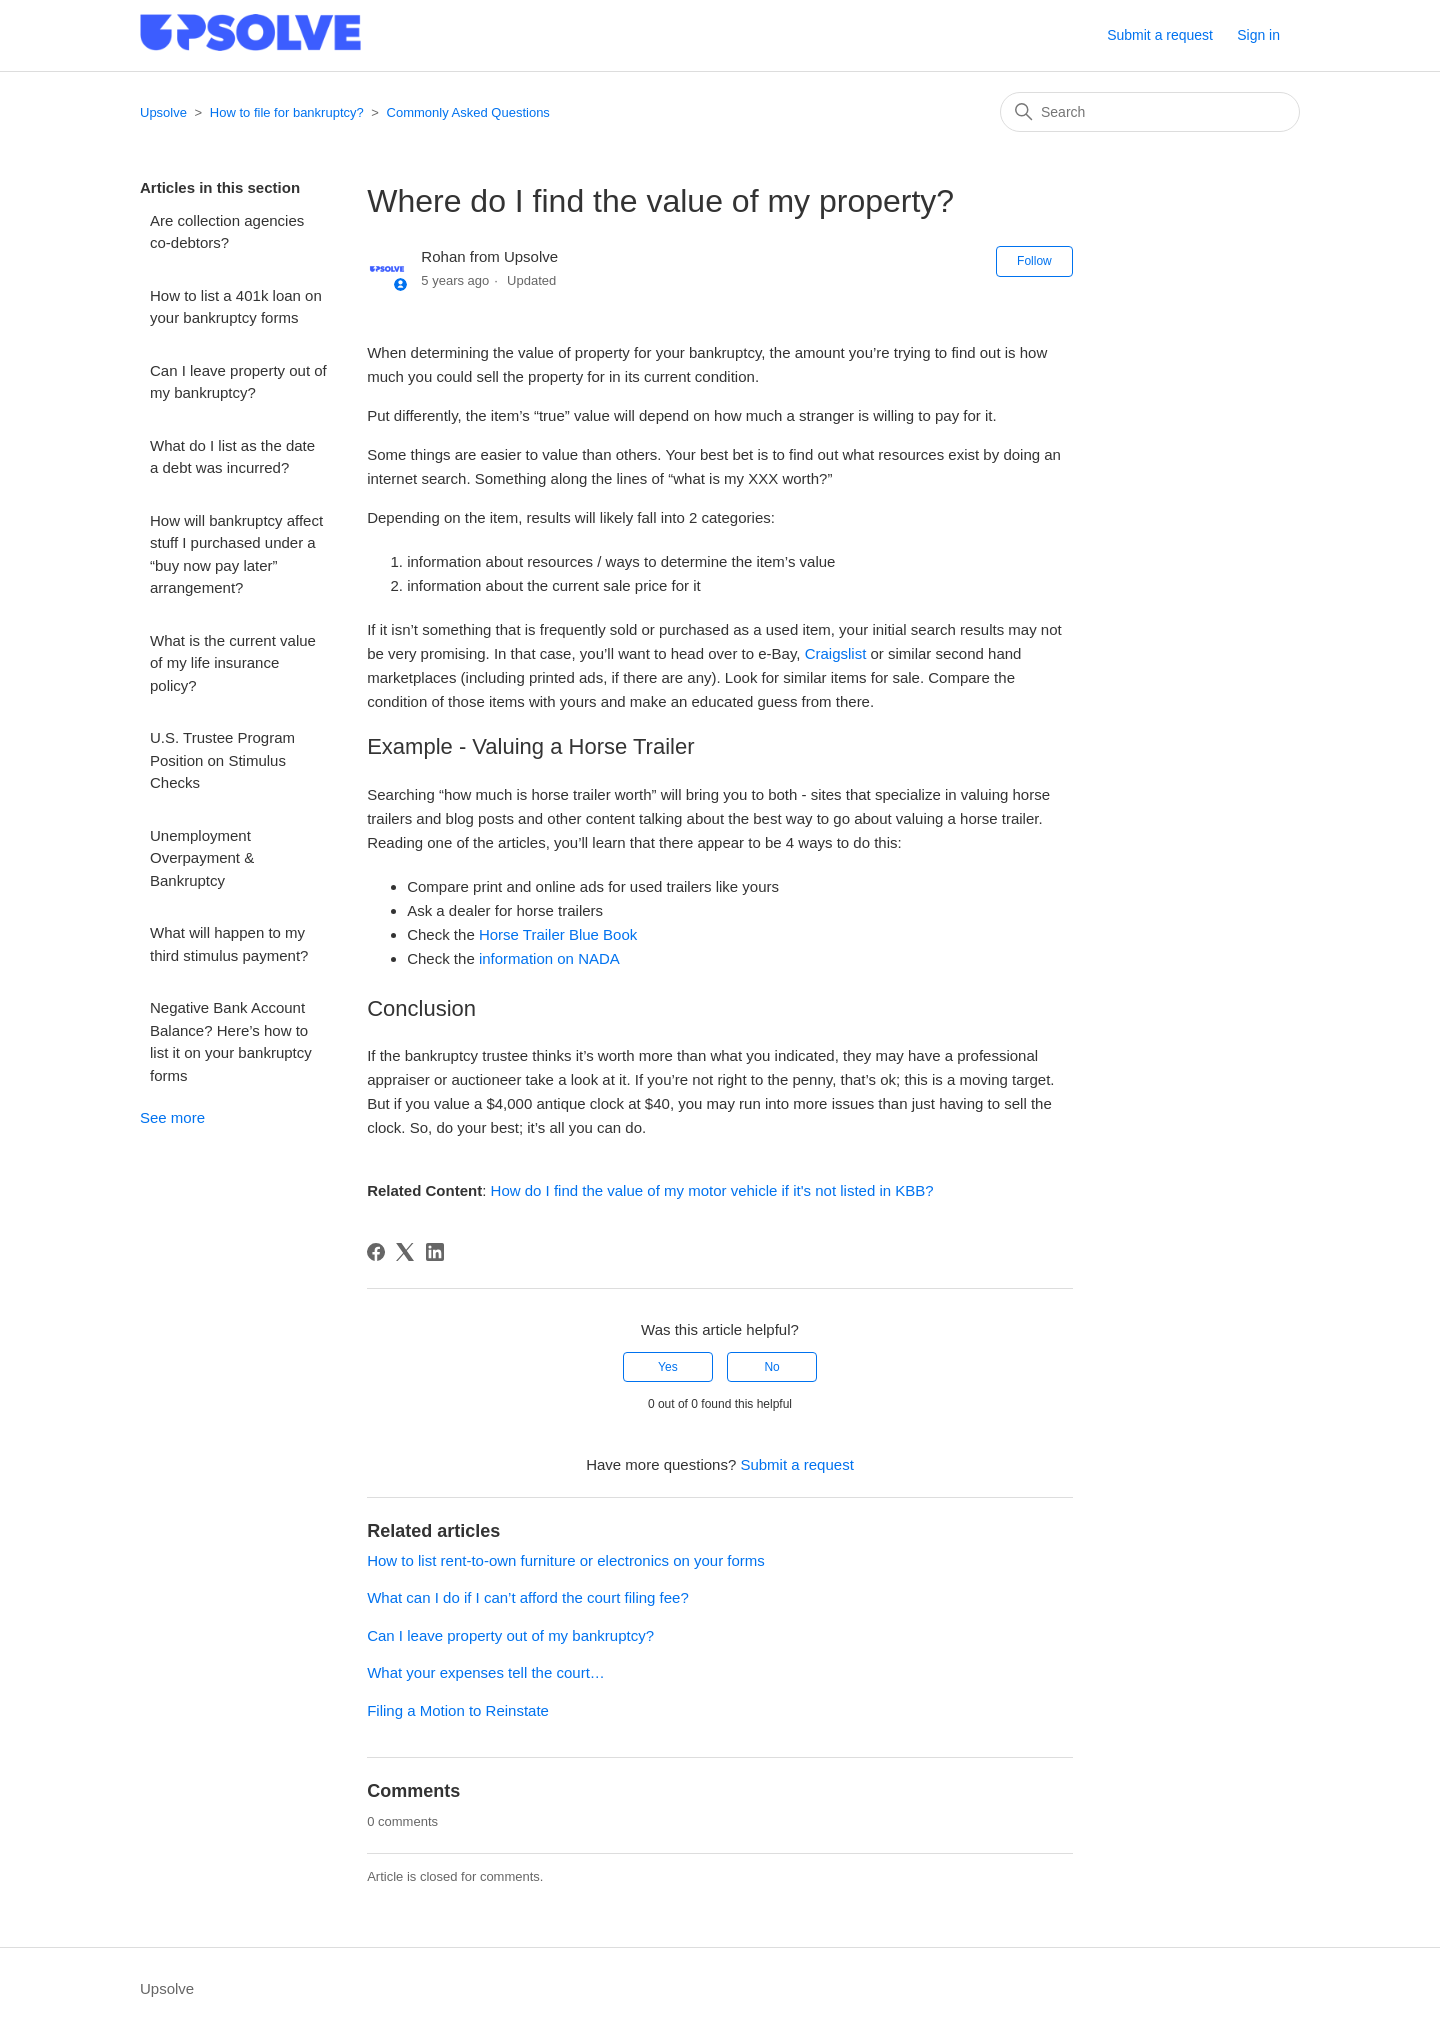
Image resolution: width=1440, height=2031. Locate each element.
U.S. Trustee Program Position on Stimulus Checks (222, 760)
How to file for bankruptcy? (287, 112)
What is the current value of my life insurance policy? (233, 663)
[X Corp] (405, 1252)
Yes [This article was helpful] (668, 1367)
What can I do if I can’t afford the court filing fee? (528, 1597)
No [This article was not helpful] (771, 1367)
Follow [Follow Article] (1034, 261)
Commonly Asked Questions (468, 112)
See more (172, 1117)
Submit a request (1160, 35)
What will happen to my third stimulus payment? (231, 944)
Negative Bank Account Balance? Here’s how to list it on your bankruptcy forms (231, 1041)
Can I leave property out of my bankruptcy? (238, 382)
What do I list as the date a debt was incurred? (232, 457)
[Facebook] (376, 1252)
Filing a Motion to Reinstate (458, 1710)
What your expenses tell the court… (486, 1672)
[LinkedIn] (435, 1252)
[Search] (1150, 112)
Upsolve (163, 112)
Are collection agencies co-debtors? (227, 232)
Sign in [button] (1258, 35)
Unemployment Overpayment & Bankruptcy (202, 858)
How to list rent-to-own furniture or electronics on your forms (566, 1560)
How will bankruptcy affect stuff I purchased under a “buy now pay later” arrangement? (236, 554)
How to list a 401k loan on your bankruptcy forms (236, 307)
